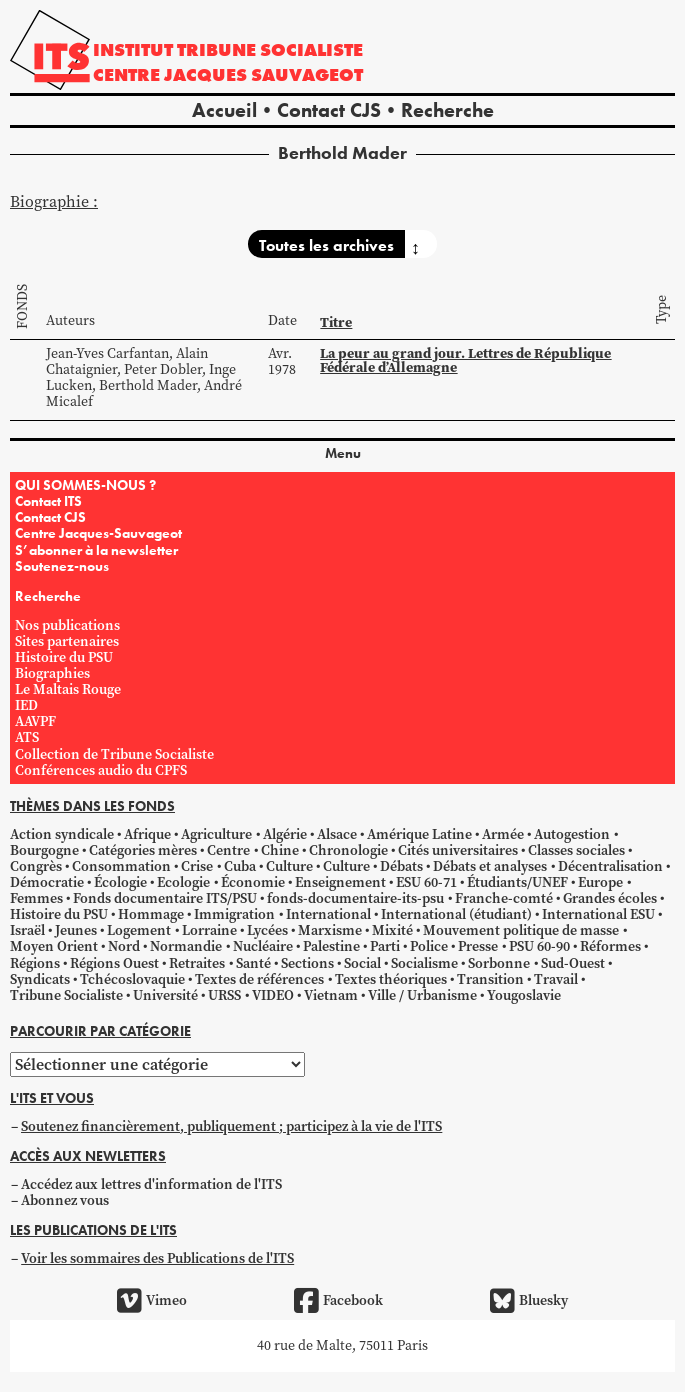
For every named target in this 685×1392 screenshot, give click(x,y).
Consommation (121, 866)
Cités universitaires (458, 850)
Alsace (337, 834)
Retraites (197, 963)
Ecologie (183, 882)
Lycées (267, 930)
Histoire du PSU (64, 657)
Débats (401, 866)
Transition (490, 979)
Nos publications (67, 625)
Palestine (331, 946)
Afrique (147, 834)
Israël (27, 930)
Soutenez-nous (62, 566)
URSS (224, 995)
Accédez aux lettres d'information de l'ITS (151, 1184)
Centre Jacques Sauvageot (228, 74)
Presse (478, 946)
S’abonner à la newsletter (96, 550)
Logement (139, 930)
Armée (503, 834)
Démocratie (47, 882)
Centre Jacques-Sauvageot (98, 533)
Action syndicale (62, 834)
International (328, 914)
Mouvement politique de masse (521, 930)
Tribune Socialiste (66, 995)
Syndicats (40, 979)
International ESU (598, 914)
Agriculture (216, 834)
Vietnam (331, 995)
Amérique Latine (419, 834)
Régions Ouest (114, 963)
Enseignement (340, 882)
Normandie (186, 946)
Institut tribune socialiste (228, 49)
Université (165, 995)
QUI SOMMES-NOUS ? (85, 485)
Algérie (285, 834)
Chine (280, 850)
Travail (556, 979)
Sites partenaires (67, 641)
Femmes (36, 898)
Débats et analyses (490, 866)
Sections (307, 963)
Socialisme (424, 963)
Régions (35, 963)
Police (429, 946)
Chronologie (348, 850)
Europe (600, 882)
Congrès (36, 866)
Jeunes (76, 930)
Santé (253, 963)
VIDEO (273, 995)
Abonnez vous (65, 1200)
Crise (197, 866)
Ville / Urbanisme (422, 995)
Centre (228, 850)
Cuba (240, 866)
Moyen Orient (54, 946)
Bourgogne (44, 850)
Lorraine (209, 930)
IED (26, 705)
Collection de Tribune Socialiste (114, 754)
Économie (253, 882)
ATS (27, 737)
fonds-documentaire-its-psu (355, 898)
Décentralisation (610, 866)
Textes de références (259, 979)
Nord (124, 946)
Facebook (338, 1301)
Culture (289, 866)
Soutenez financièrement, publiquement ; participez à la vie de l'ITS (231, 1126)
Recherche (447, 110)
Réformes (610, 946)
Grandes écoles (610, 898)
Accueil (224, 110)
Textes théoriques (391, 979)
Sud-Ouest (573, 963)
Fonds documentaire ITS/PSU (165, 898)
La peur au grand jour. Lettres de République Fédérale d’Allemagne (465, 360)
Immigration (234, 914)
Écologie (120, 882)
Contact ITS (48, 501)
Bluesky (529, 1301)
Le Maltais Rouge (68, 689)
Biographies (52, 673)
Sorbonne (499, 963)
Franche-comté (504, 898)
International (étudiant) (456, 914)
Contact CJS (329, 110)
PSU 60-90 (539, 946)
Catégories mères (143, 850)
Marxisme (330, 930)
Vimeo (152, 1301)
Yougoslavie (524, 995)
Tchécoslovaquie (132, 979)
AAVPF (35, 721)
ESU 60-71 (426, 882)
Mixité (392, 930)
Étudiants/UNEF (517, 882)
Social (362, 963)
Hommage (151, 914)
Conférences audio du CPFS (101, 770)
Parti (385, 946)
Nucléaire (263, 946)
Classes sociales (576, 850)
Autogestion (572, 834)
